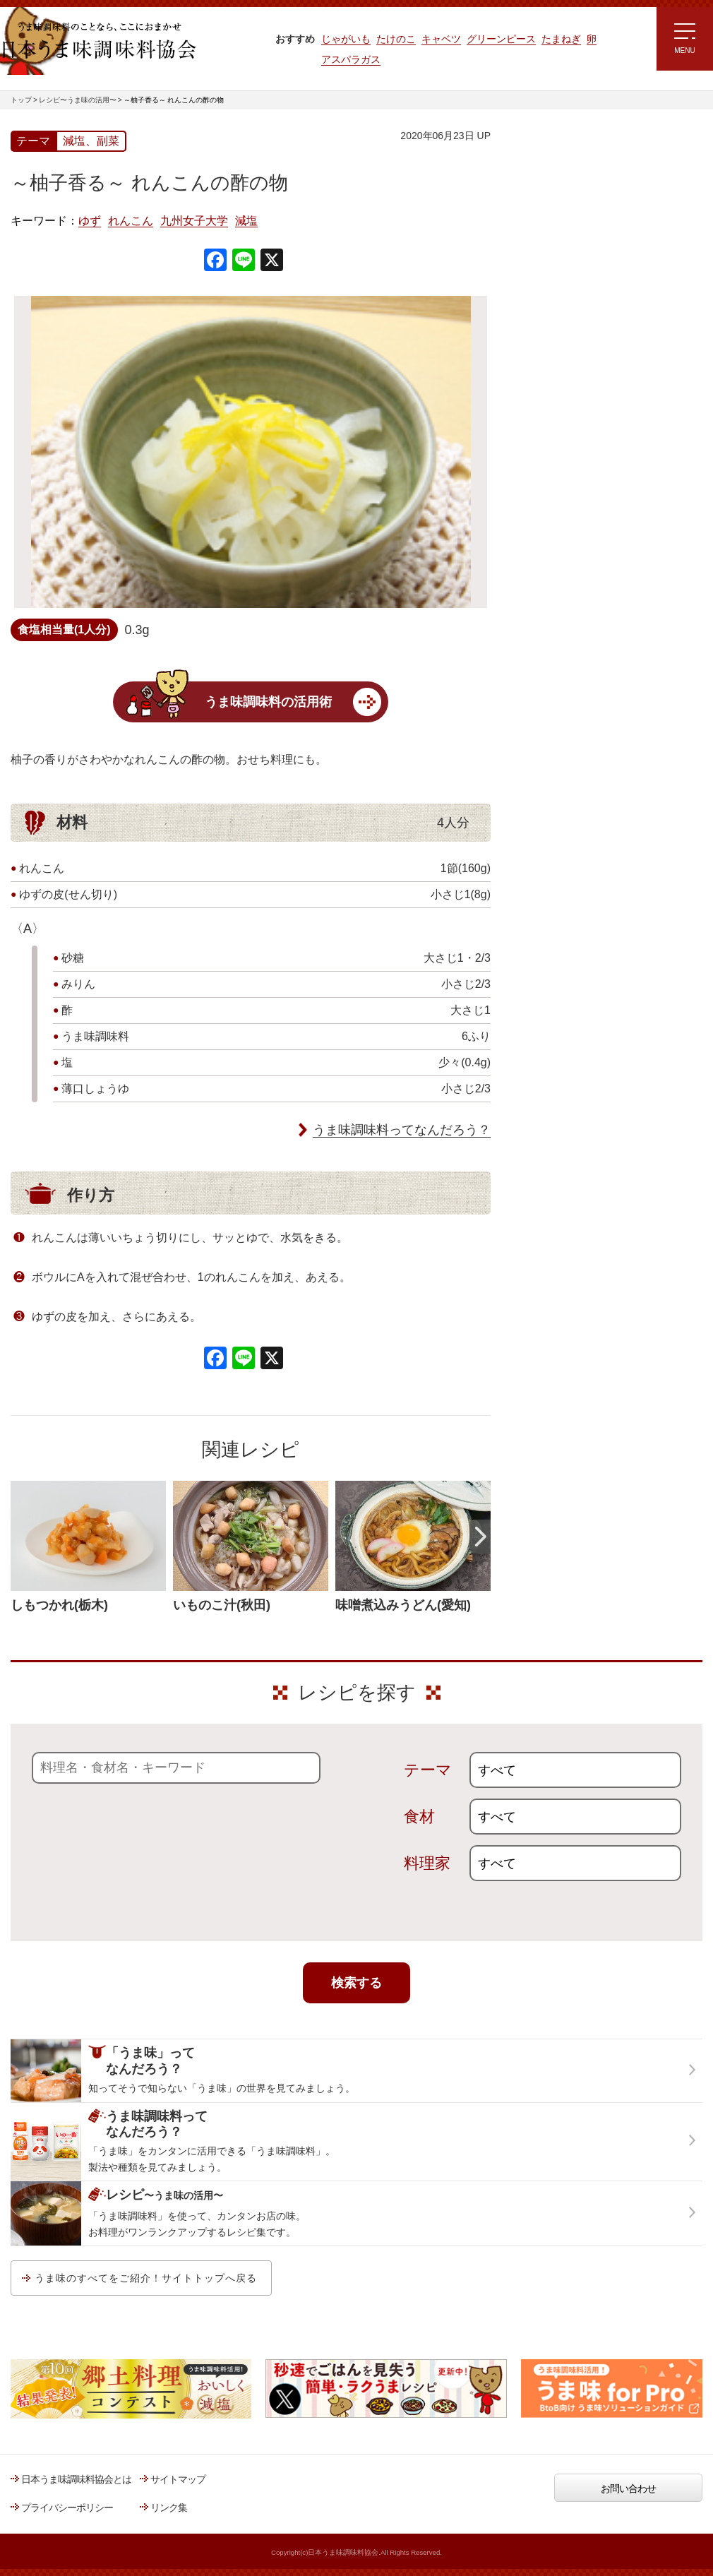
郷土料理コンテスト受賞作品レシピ (588, 475)
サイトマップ (177, 2479)
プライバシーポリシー (67, 2507)
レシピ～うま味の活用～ (578, 158)
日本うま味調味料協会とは (76, 2479)
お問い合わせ (628, 2488)
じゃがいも (346, 38)
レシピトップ (542, 195)
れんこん (130, 221)
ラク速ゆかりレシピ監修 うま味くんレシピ (565, 303)
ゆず (89, 221)
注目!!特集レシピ (549, 260)
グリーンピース (501, 38)
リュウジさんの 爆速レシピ (571, 344)
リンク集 (168, 2507)
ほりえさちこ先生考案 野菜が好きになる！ (561, 434)
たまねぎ (561, 38)
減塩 (246, 221)
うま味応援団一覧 (552, 511)
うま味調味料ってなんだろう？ (402, 1130)
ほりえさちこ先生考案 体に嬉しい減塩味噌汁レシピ (575, 387)
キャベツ (441, 38)
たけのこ (396, 38)
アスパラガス (351, 59)
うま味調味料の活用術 (268, 702)
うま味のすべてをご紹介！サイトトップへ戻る (146, 2278)
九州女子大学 (194, 221)
